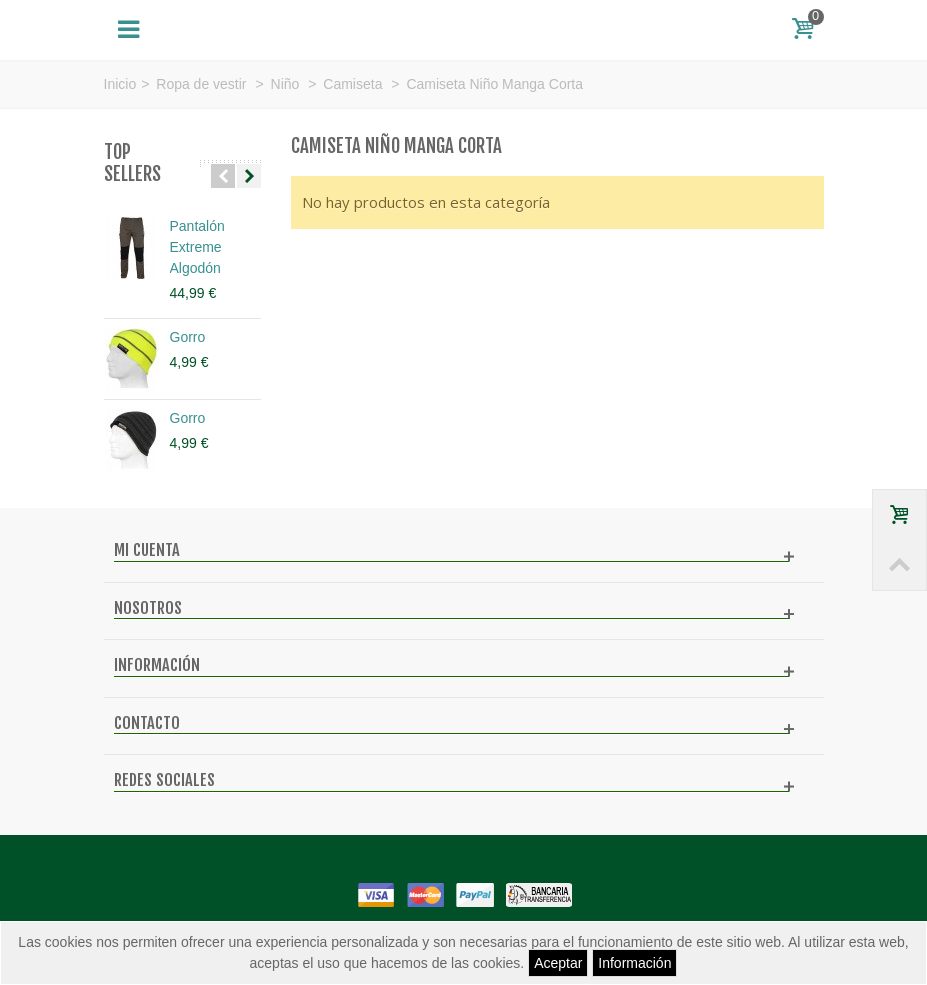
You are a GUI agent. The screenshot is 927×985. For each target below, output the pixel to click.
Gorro (188, 337)
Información (634, 963)
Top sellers (132, 163)
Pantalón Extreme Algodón (197, 247)
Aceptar (558, 963)
